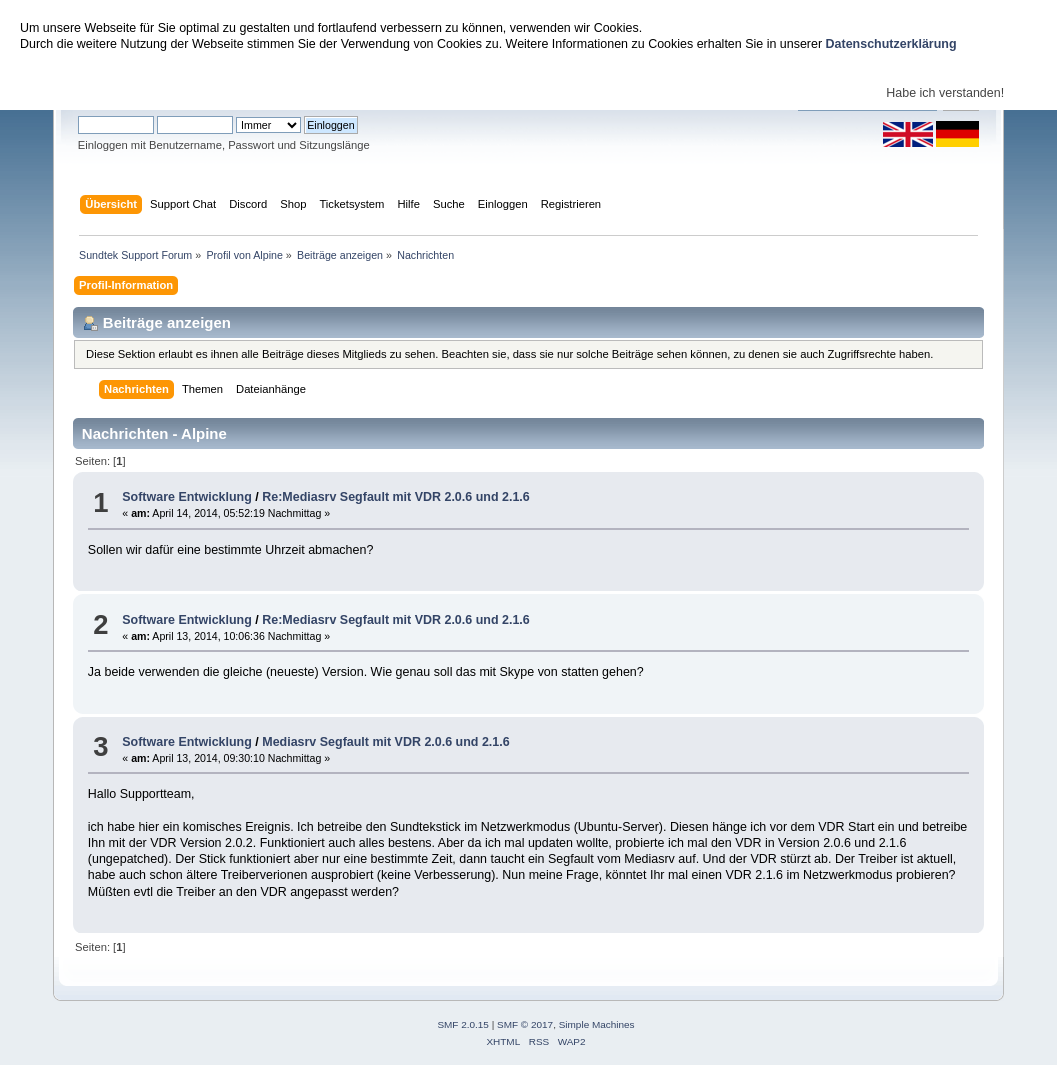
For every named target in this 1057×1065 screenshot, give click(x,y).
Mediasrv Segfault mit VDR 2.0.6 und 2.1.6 (385, 742)
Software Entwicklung (187, 497)
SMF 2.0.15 (463, 1024)
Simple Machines (597, 1024)
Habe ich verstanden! (945, 93)
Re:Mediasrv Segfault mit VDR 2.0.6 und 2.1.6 (395, 497)
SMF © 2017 (525, 1024)
